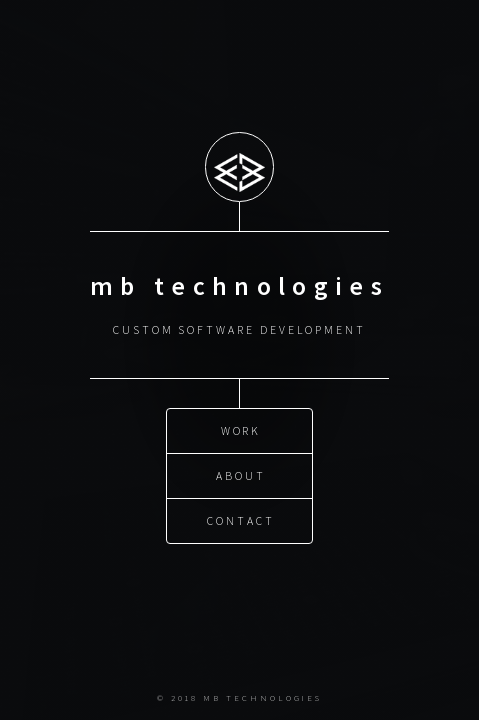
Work (241, 430)
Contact (241, 520)
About (241, 475)
